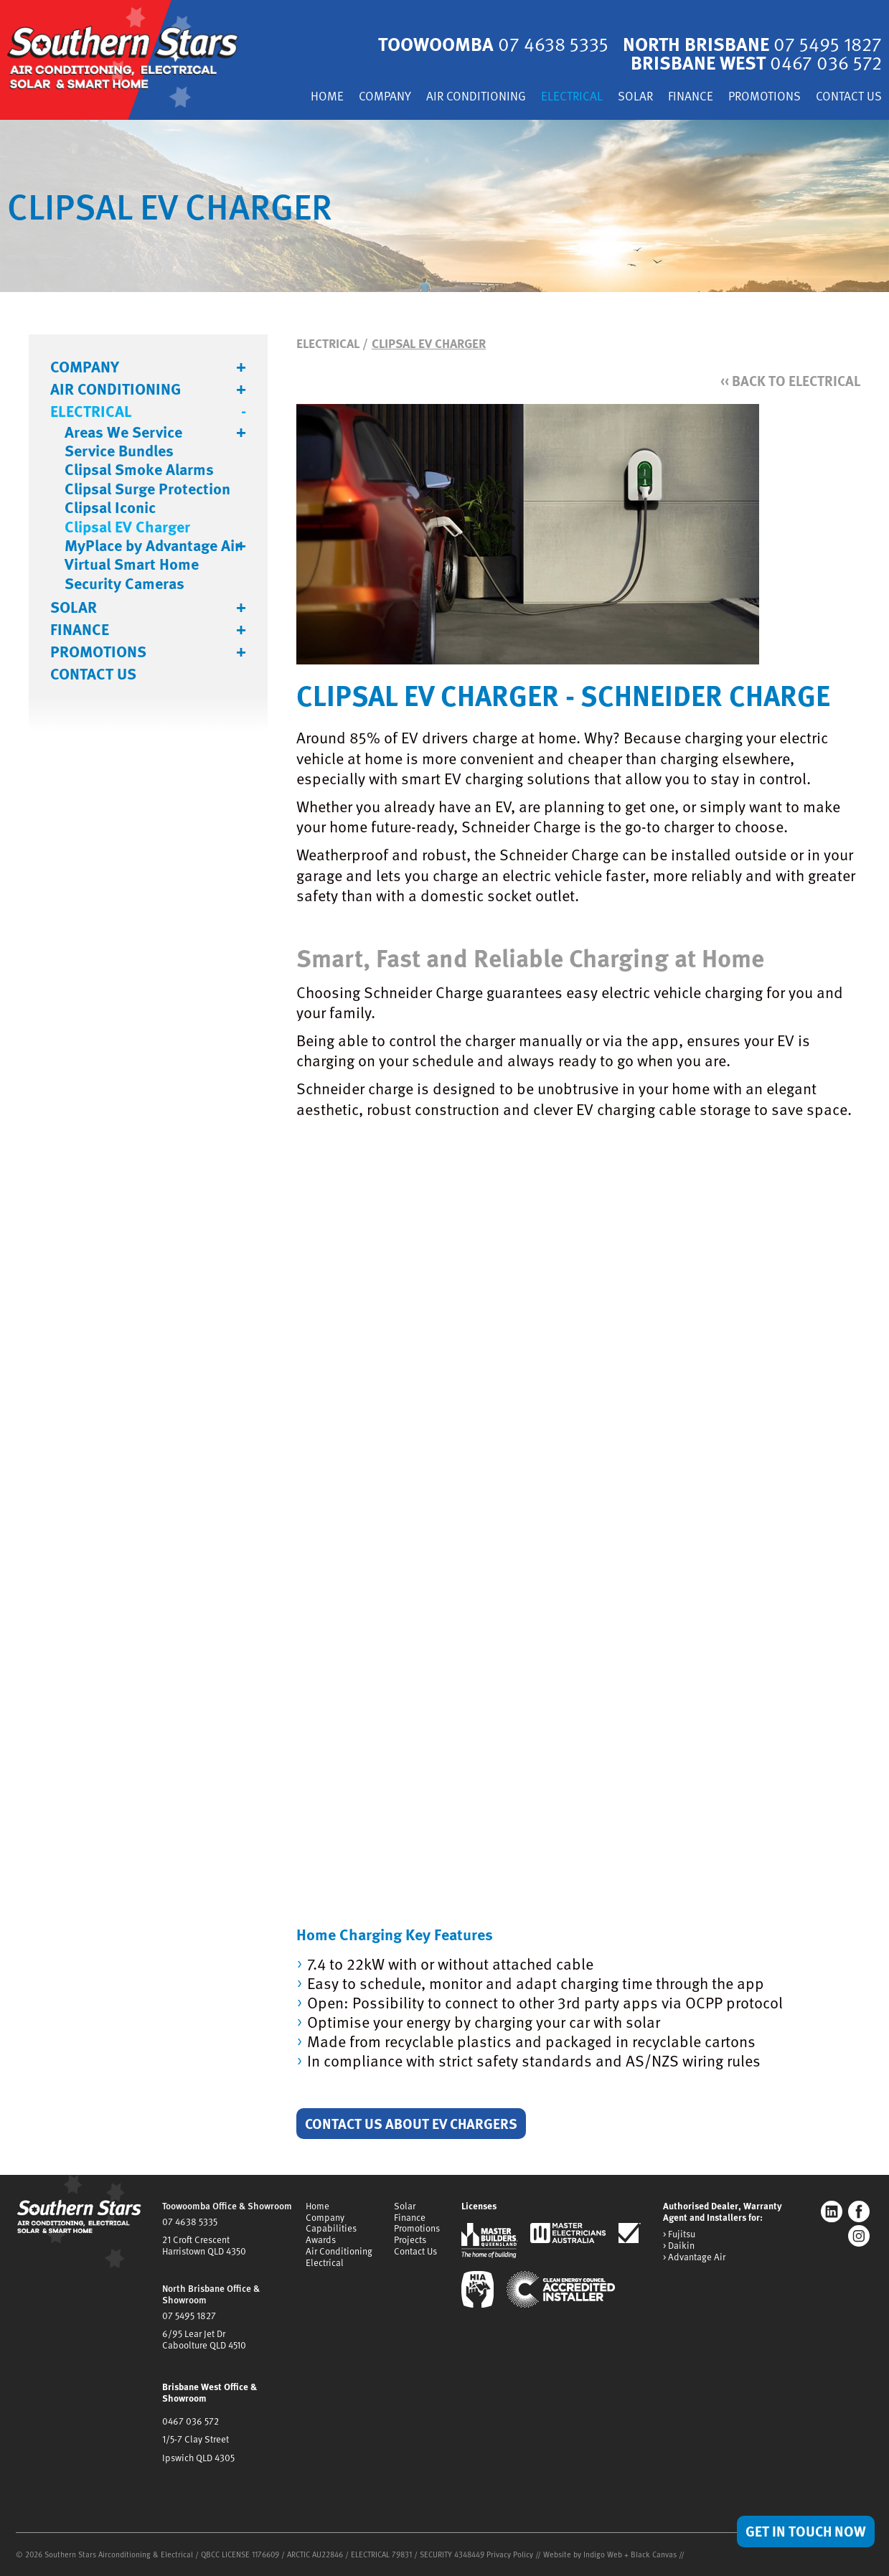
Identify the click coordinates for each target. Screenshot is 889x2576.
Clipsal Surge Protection (147, 488)
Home (327, 97)
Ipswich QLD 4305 (198, 2457)
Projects (410, 2239)
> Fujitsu (679, 2234)
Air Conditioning (476, 97)
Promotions (764, 97)
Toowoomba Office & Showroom (227, 2206)
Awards (321, 2239)
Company (385, 97)
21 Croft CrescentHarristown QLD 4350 (204, 2245)
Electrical (572, 97)
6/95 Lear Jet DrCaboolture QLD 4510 (204, 2339)
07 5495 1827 (189, 2315)
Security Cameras (124, 583)
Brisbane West (756, 62)
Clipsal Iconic (110, 507)
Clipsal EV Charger (127, 526)
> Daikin (679, 2246)
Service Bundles (119, 450)
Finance (690, 97)
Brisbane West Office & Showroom (209, 2392)
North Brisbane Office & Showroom (211, 2294)
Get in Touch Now (805, 2531)
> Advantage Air (694, 2257)
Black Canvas (654, 2554)
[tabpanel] (444, 206)
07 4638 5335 (189, 2221)
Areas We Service (123, 432)
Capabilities (331, 2228)
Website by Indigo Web (583, 2554)
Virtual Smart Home (132, 564)
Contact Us (849, 97)
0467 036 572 (190, 2421)
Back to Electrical (790, 380)
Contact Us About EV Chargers (411, 2123)
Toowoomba (493, 43)
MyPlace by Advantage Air (152, 545)
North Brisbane (752, 43)
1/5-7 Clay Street (195, 2439)
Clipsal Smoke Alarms (139, 469)
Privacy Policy (509, 2554)
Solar (635, 97)
